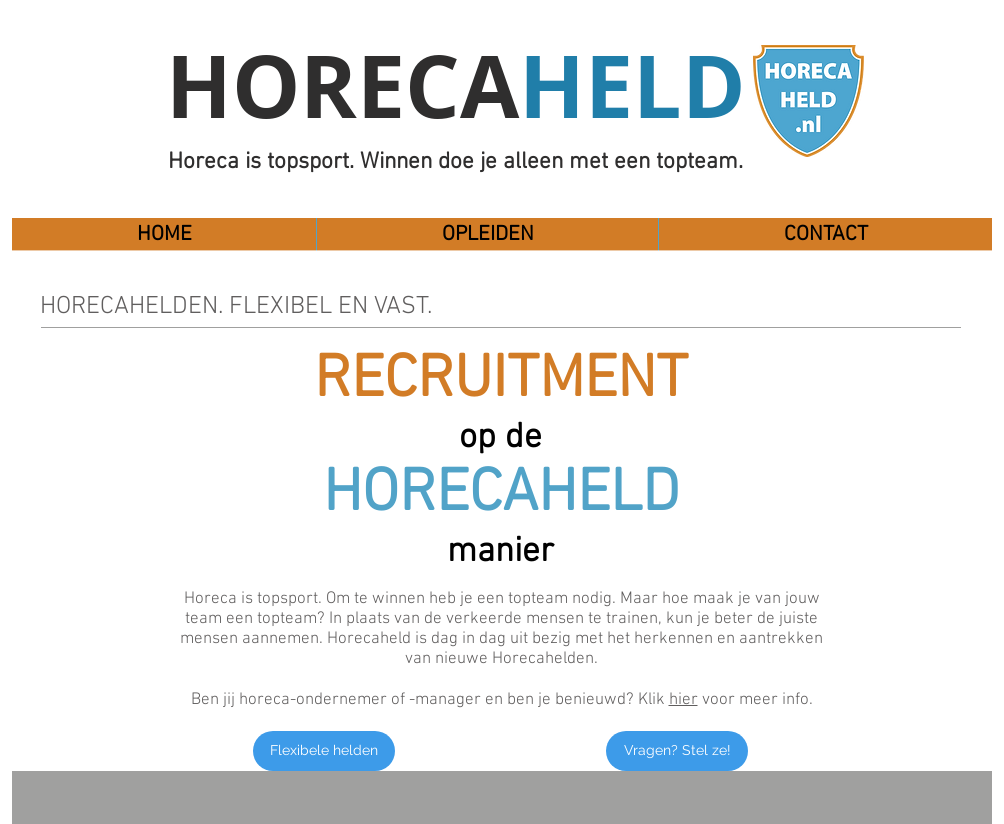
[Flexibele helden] (324, 751)
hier (683, 700)
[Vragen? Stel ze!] (677, 751)
